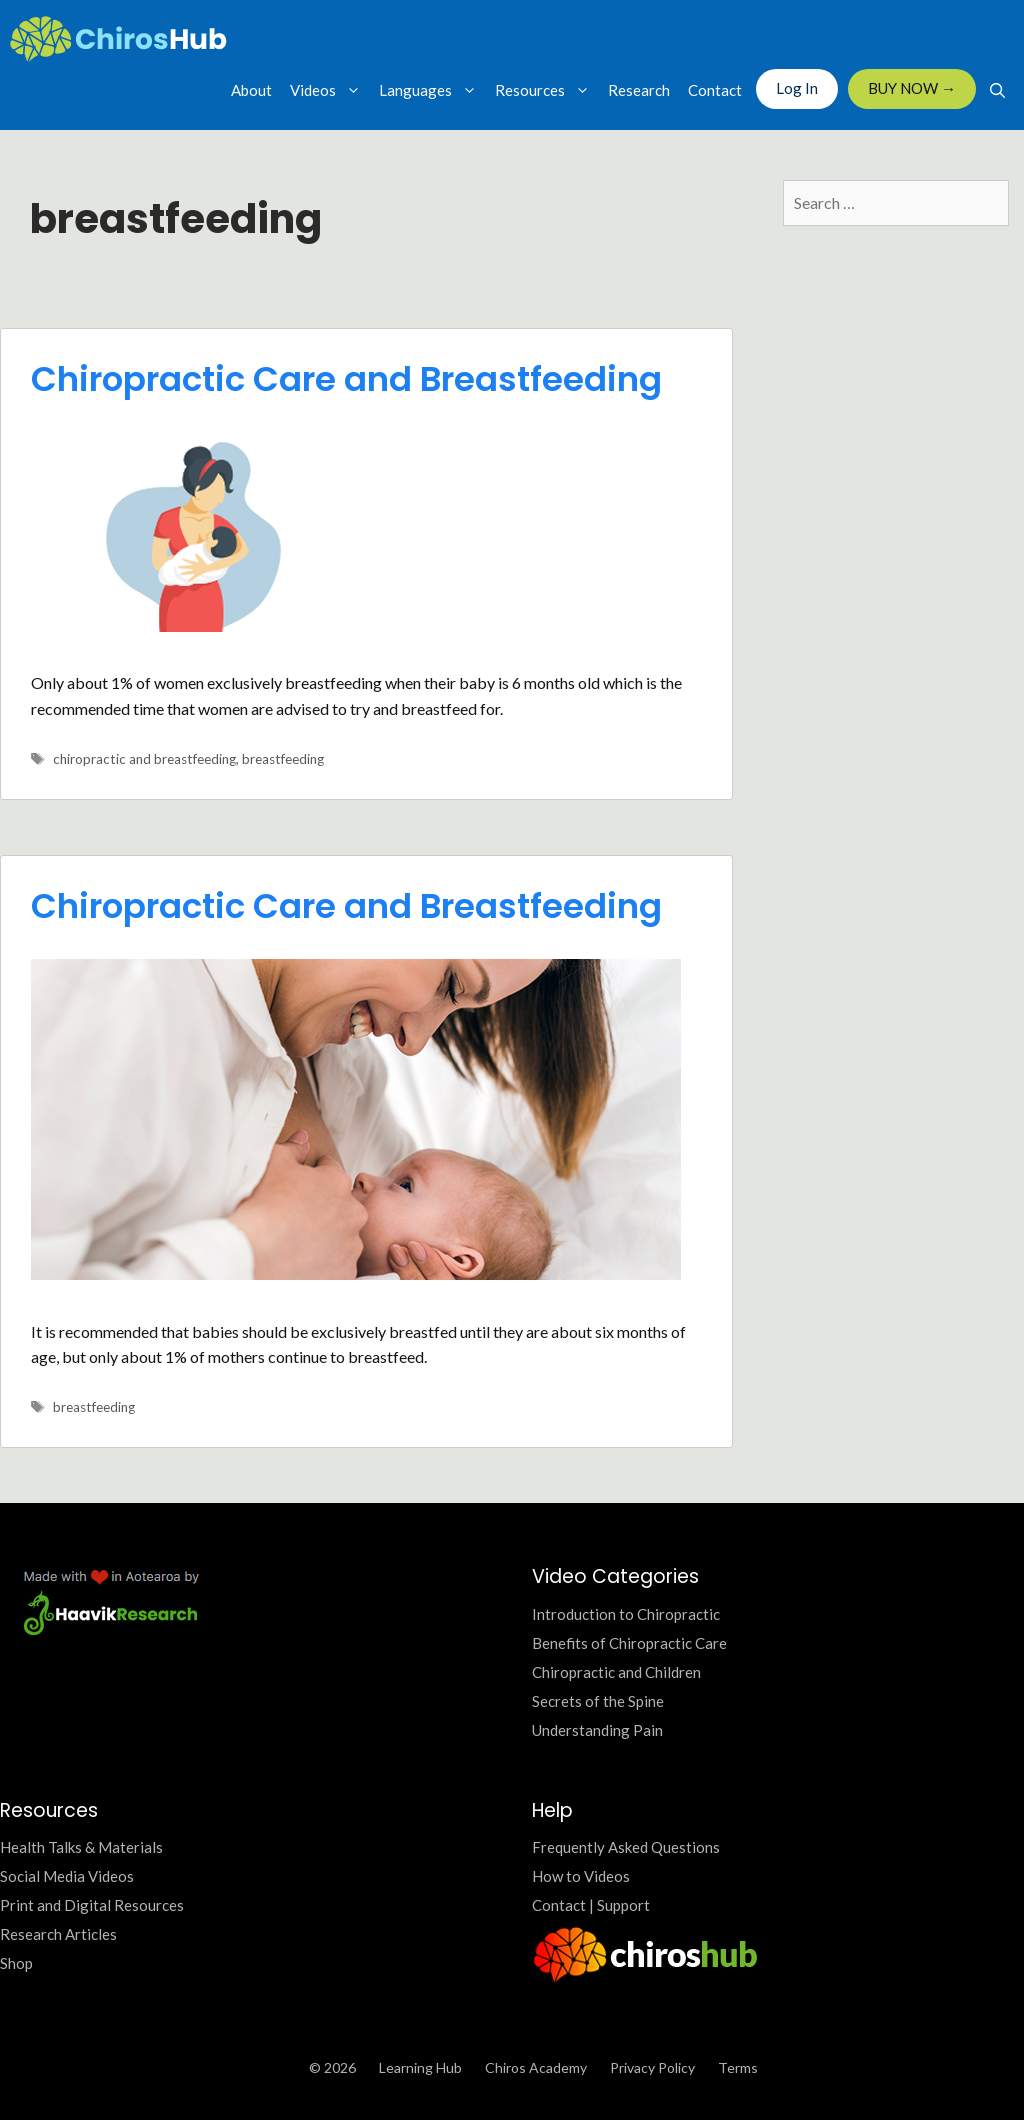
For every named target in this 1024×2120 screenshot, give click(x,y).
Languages (432, 90)
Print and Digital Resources (92, 1905)
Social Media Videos (67, 1876)
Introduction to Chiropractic (626, 1614)
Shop (16, 1963)
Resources (547, 90)
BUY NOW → (912, 88)
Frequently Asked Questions (626, 1847)
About (251, 90)
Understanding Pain (597, 1730)
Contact (715, 90)
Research (639, 90)
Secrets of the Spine (598, 1701)
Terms (738, 2067)
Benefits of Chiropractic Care (629, 1643)
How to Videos (581, 1876)
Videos (330, 90)
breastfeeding (283, 759)
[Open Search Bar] (997, 90)
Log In (797, 88)
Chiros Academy (536, 2067)
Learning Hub (420, 2067)
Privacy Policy (652, 2067)
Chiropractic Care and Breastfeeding (346, 379)
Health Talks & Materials (81, 1847)
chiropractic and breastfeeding (144, 759)
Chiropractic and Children (616, 1672)
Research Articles (58, 1934)
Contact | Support (591, 1905)
